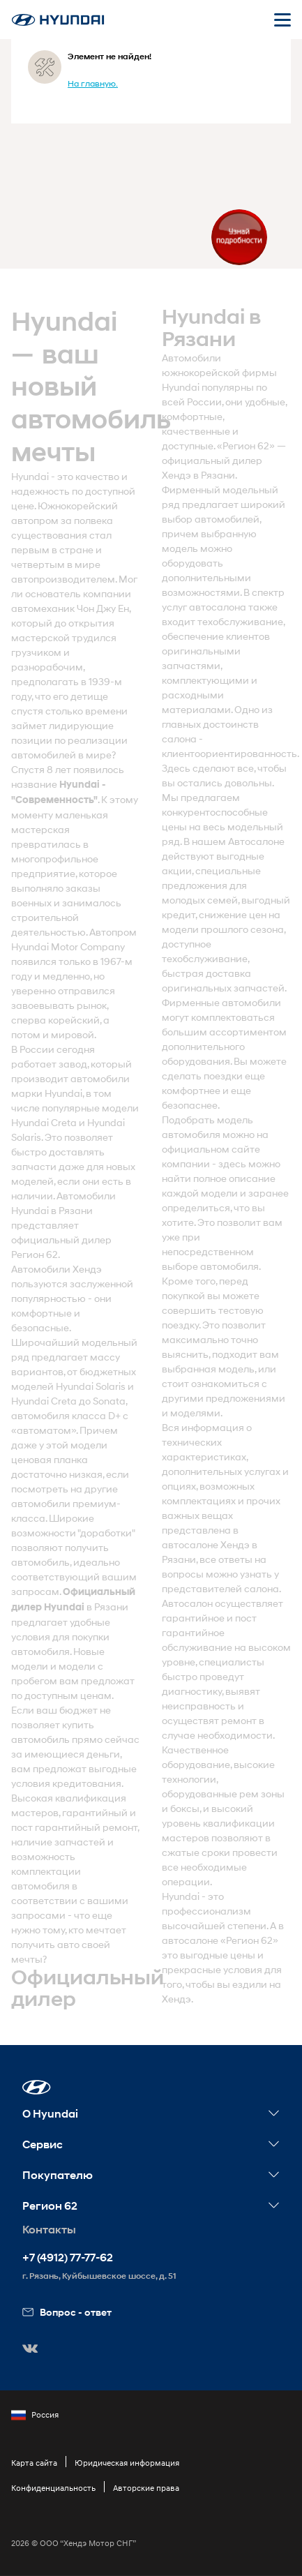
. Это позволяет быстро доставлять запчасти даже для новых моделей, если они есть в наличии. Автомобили (73, 1166)
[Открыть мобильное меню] (282, 20)
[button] (36, 2087)
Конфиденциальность (53, 2488)
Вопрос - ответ (67, 2312)
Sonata (109, 1401)
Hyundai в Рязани (52, 1210)
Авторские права (146, 2488)
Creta (64, 1122)
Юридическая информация (127, 2462)
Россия (35, 2414)
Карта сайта (34, 2462)
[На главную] (58, 20)
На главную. (93, 83)
